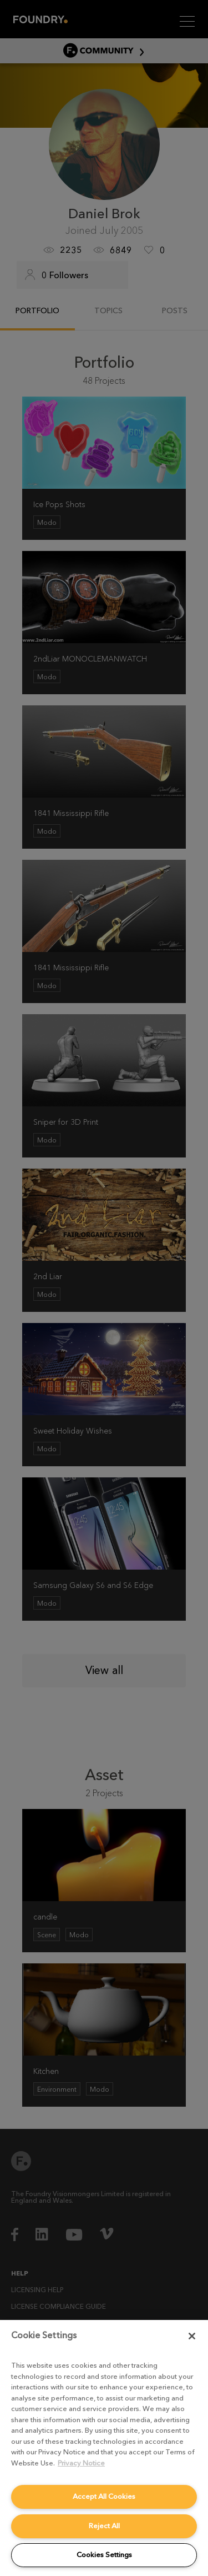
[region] (104, 2448)
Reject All (104, 2526)
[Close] (192, 2336)
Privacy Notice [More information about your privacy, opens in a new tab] (81, 2463)
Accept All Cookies (104, 2496)
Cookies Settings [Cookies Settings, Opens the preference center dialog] (104, 2554)
